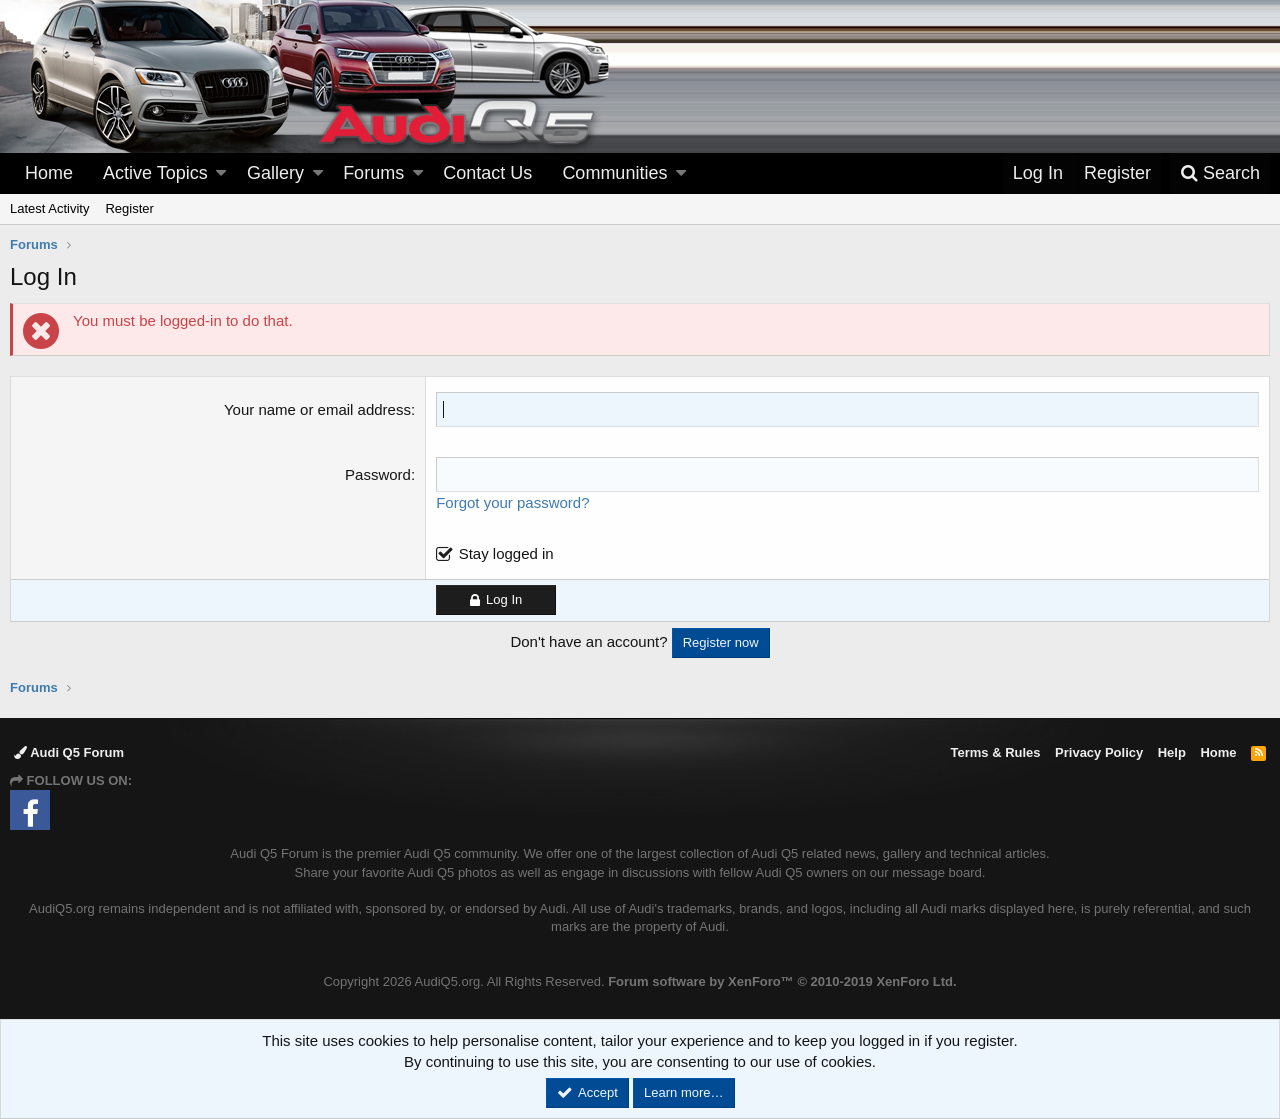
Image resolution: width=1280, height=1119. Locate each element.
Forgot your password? (512, 502)
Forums (373, 173)
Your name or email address (317, 409)
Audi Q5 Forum (69, 752)
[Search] (1220, 173)
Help (1172, 752)
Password (378, 474)
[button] (221, 173)
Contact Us (487, 173)
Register (129, 208)
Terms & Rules (995, 752)
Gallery (275, 173)
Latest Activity (49, 208)
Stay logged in (506, 553)
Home (49, 173)
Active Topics (155, 173)
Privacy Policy (1099, 752)
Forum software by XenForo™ (782, 981)
